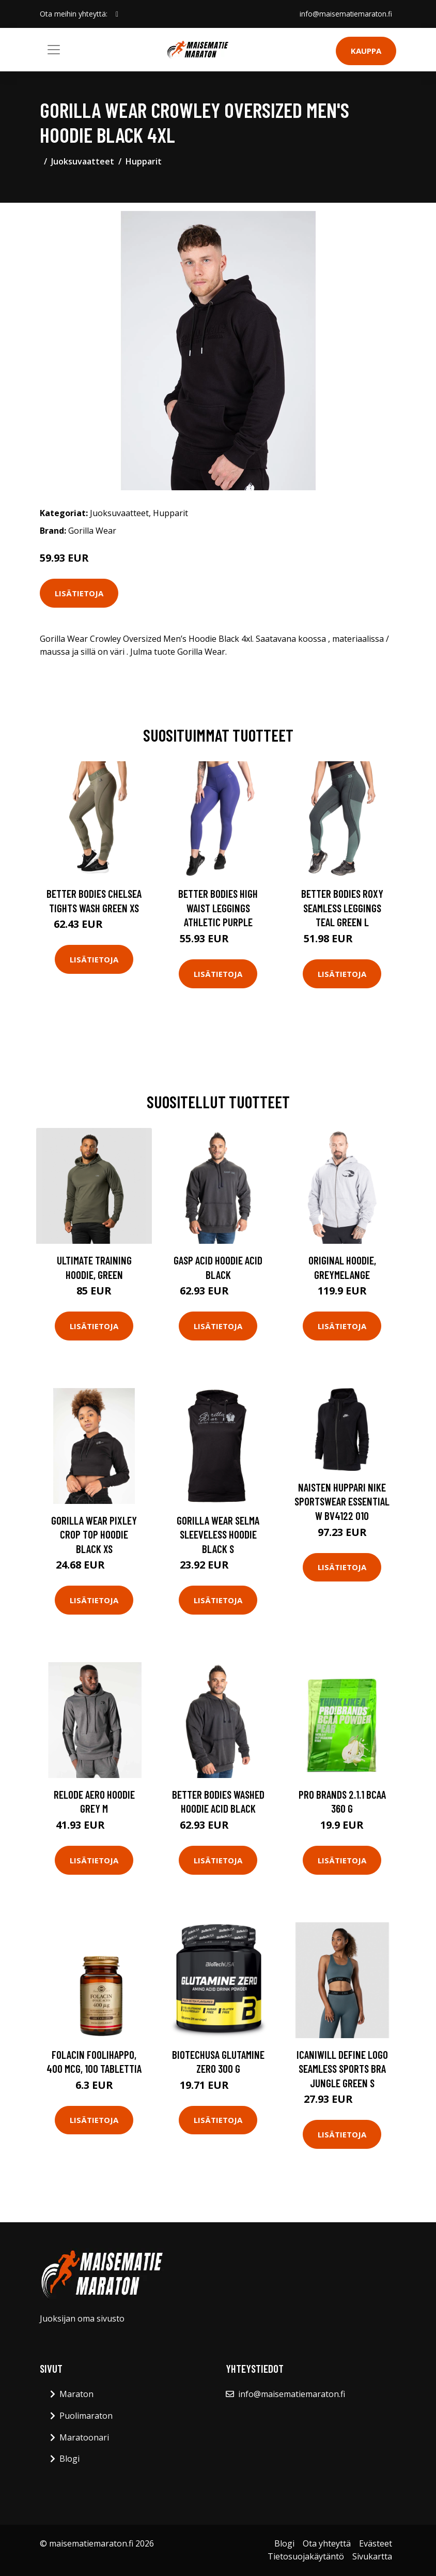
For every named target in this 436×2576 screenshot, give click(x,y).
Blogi (69, 2458)
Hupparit (144, 161)
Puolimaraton (86, 2415)
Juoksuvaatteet (82, 161)
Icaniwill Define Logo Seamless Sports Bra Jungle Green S (342, 2068)
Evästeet (375, 2543)
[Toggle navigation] (54, 49)
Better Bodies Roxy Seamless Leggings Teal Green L (342, 907)
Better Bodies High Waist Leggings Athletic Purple (218, 907)
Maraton (76, 2394)
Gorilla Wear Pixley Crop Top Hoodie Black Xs (94, 1534)
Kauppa (366, 51)
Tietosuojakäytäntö (306, 2556)
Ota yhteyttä (327, 2543)
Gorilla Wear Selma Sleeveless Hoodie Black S (218, 1534)
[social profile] (117, 14)
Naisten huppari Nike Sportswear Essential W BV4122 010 (342, 1501)
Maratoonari (84, 2437)
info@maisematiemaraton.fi (345, 14)
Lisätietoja (79, 593)
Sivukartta (372, 2556)
